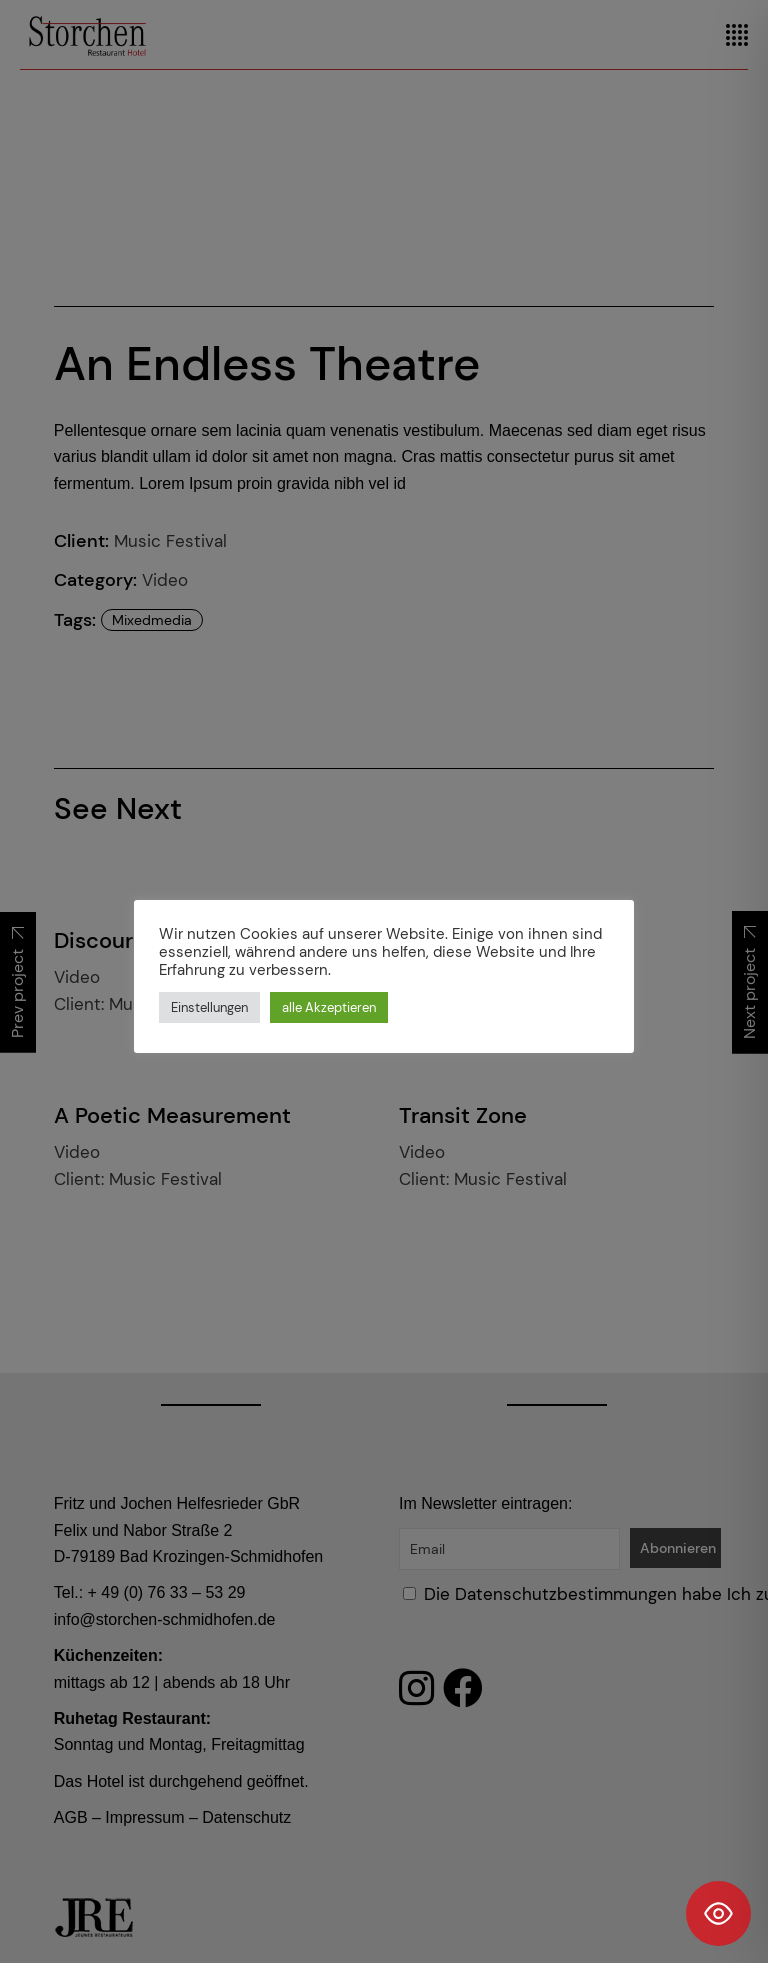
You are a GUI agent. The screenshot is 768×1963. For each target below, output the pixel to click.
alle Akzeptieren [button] (329, 1007)
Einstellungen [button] (209, 1007)
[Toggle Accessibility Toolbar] (718, 1913)
